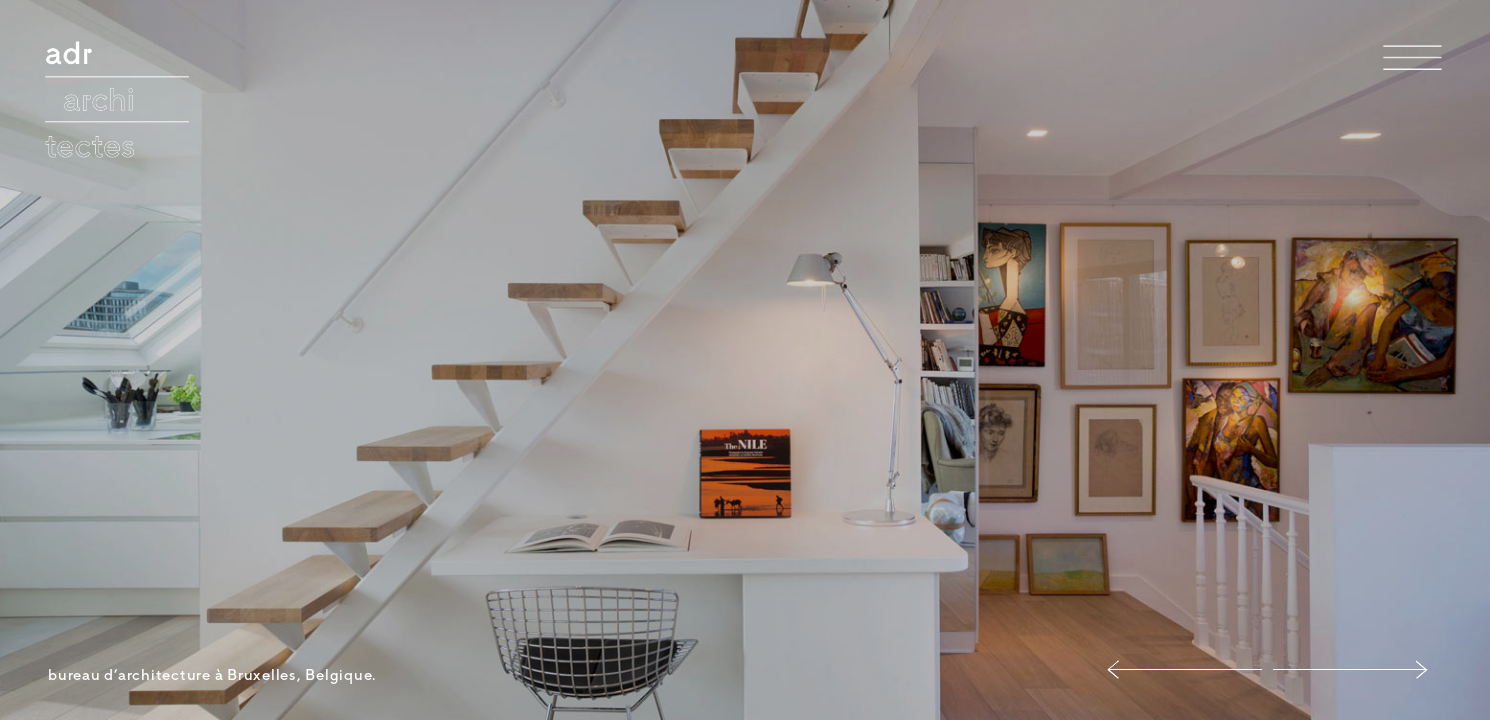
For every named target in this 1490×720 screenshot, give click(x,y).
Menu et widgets (1413, 89)
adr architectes (112, 63)
